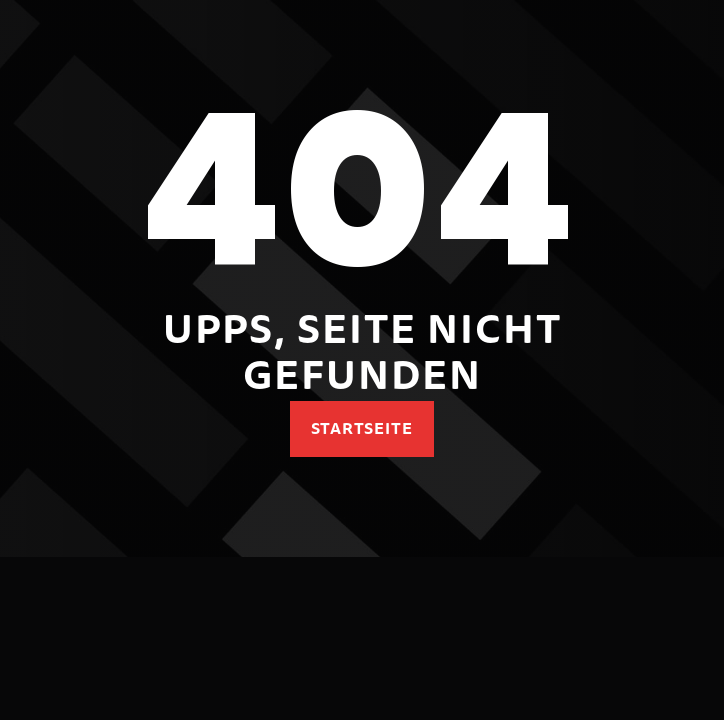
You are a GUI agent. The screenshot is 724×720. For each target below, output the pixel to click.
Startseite (362, 428)
